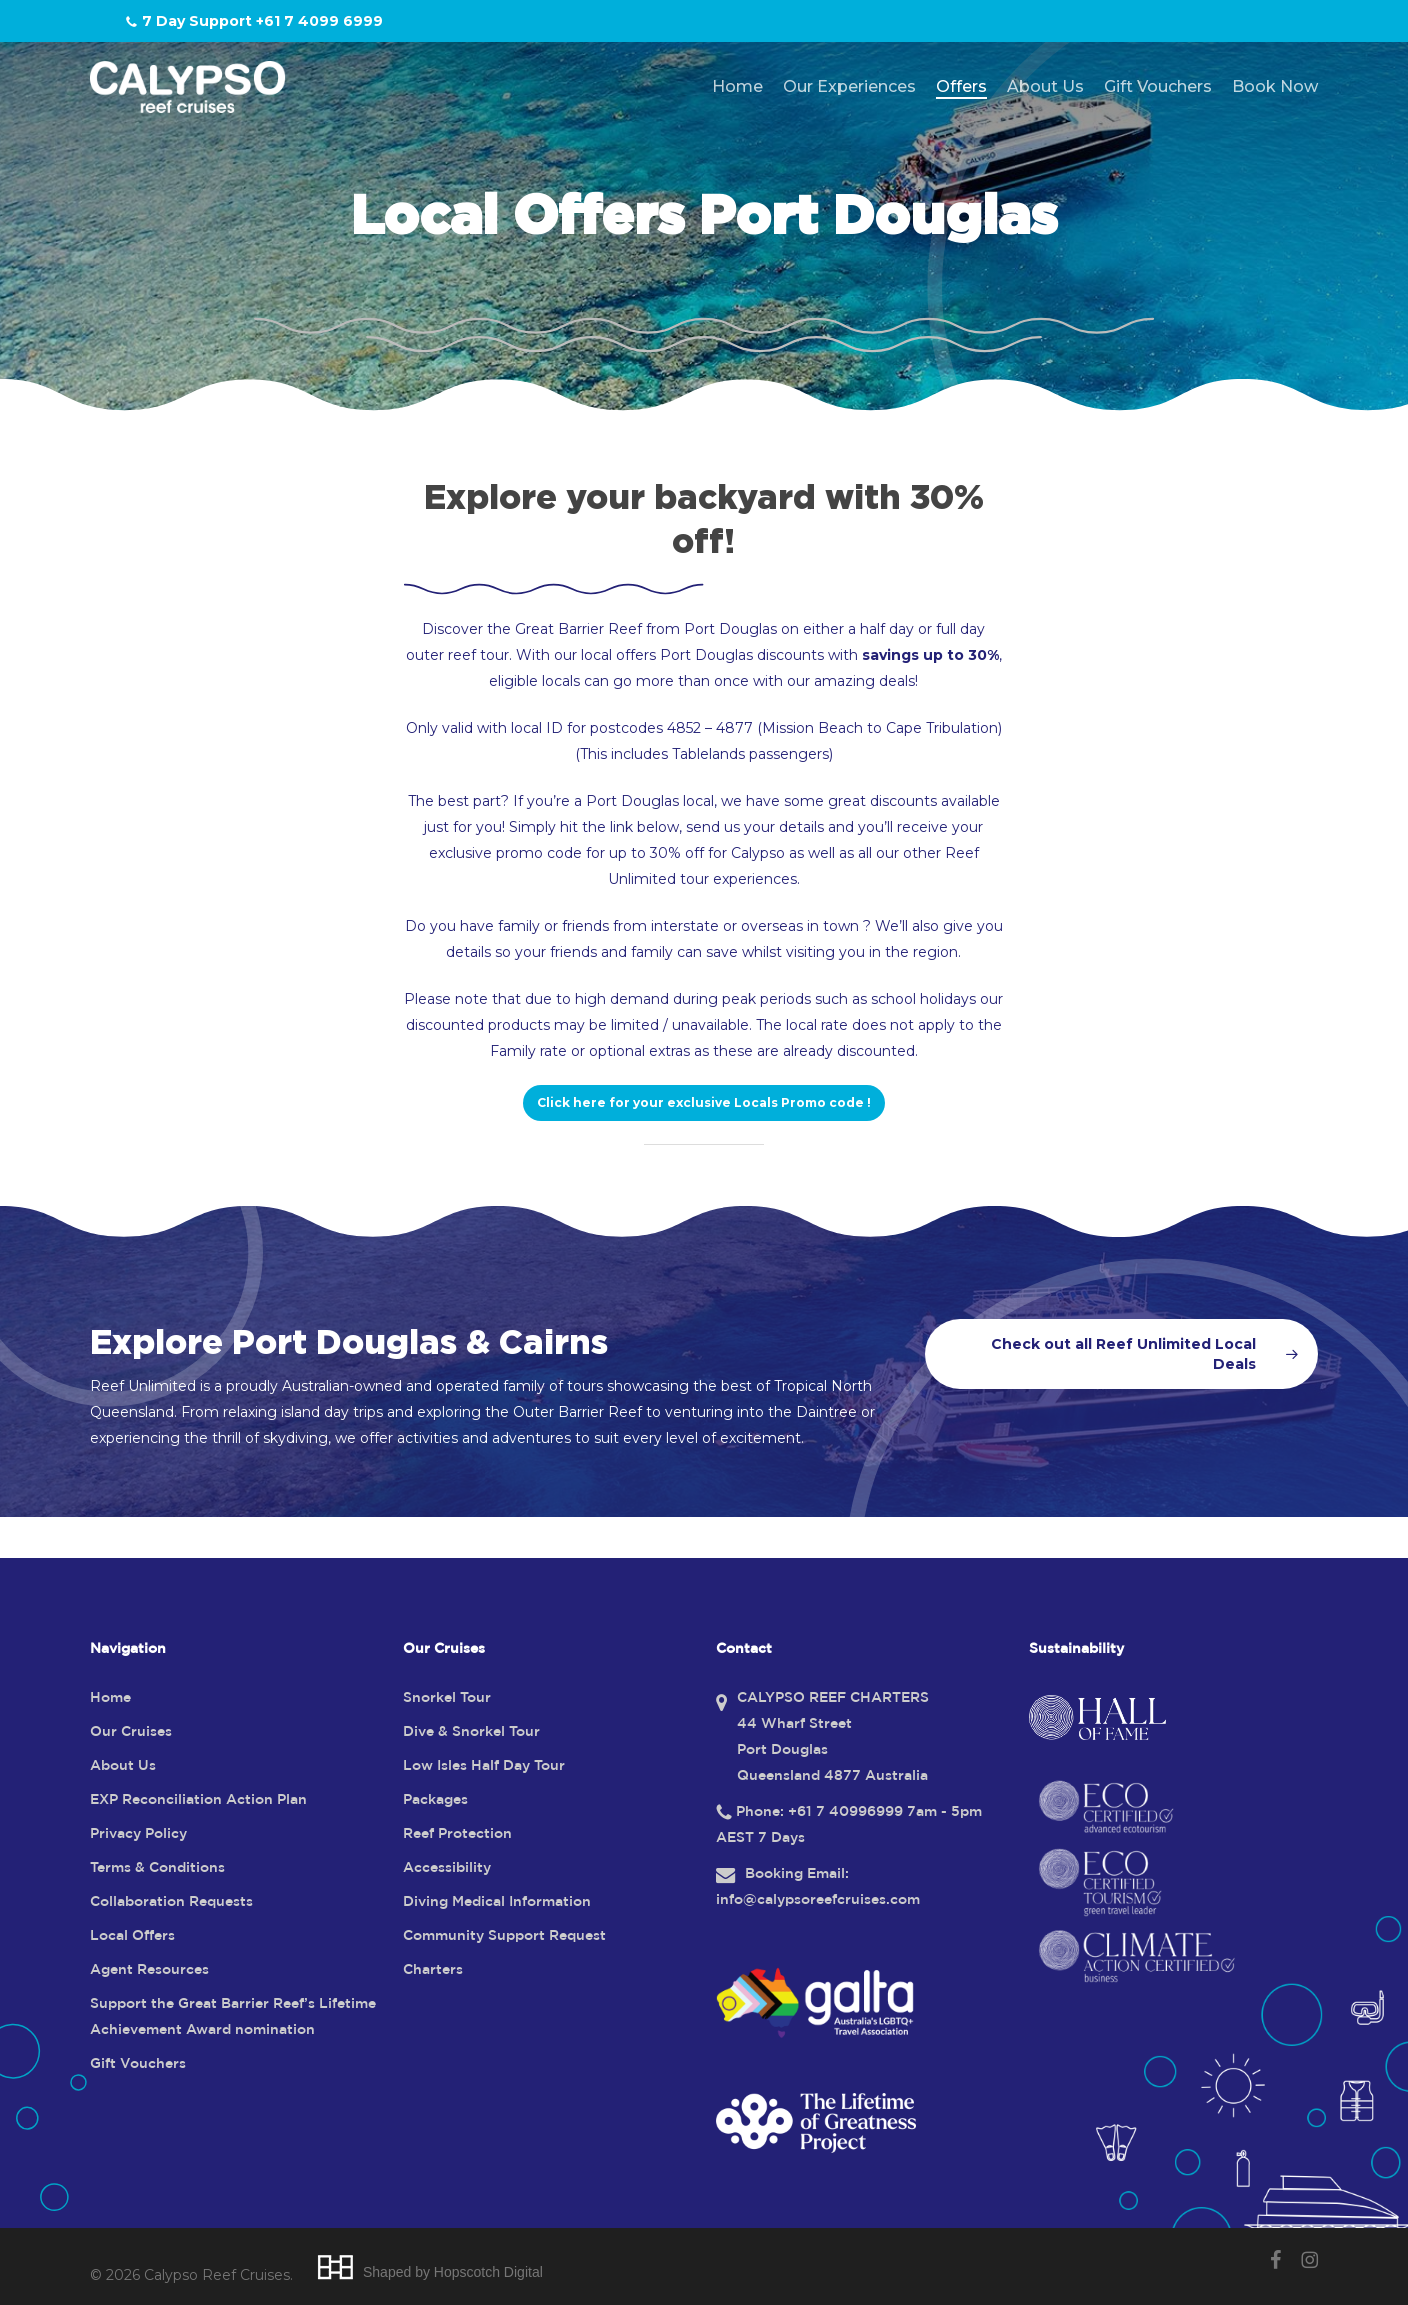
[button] (704, 1103)
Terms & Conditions (157, 1868)
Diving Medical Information (497, 1902)
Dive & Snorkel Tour (471, 1732)
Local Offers (132, 1936)
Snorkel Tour (447, 1698)
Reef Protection (457, 1834)
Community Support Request (504, 1936)
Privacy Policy (138, 1834)
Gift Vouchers (138, 2064)
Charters (433, 1970)
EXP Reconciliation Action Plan (198, 1800)
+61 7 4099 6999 (319, 21)
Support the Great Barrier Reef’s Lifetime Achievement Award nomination (233, 2017)
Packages (435, 1800)
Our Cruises (131, 1732)
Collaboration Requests (171, 1902)
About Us (123, 1766)
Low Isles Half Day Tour (484, 1766)
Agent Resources (149, 1970)
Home (110, 1698)
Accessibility (447, 1868)
